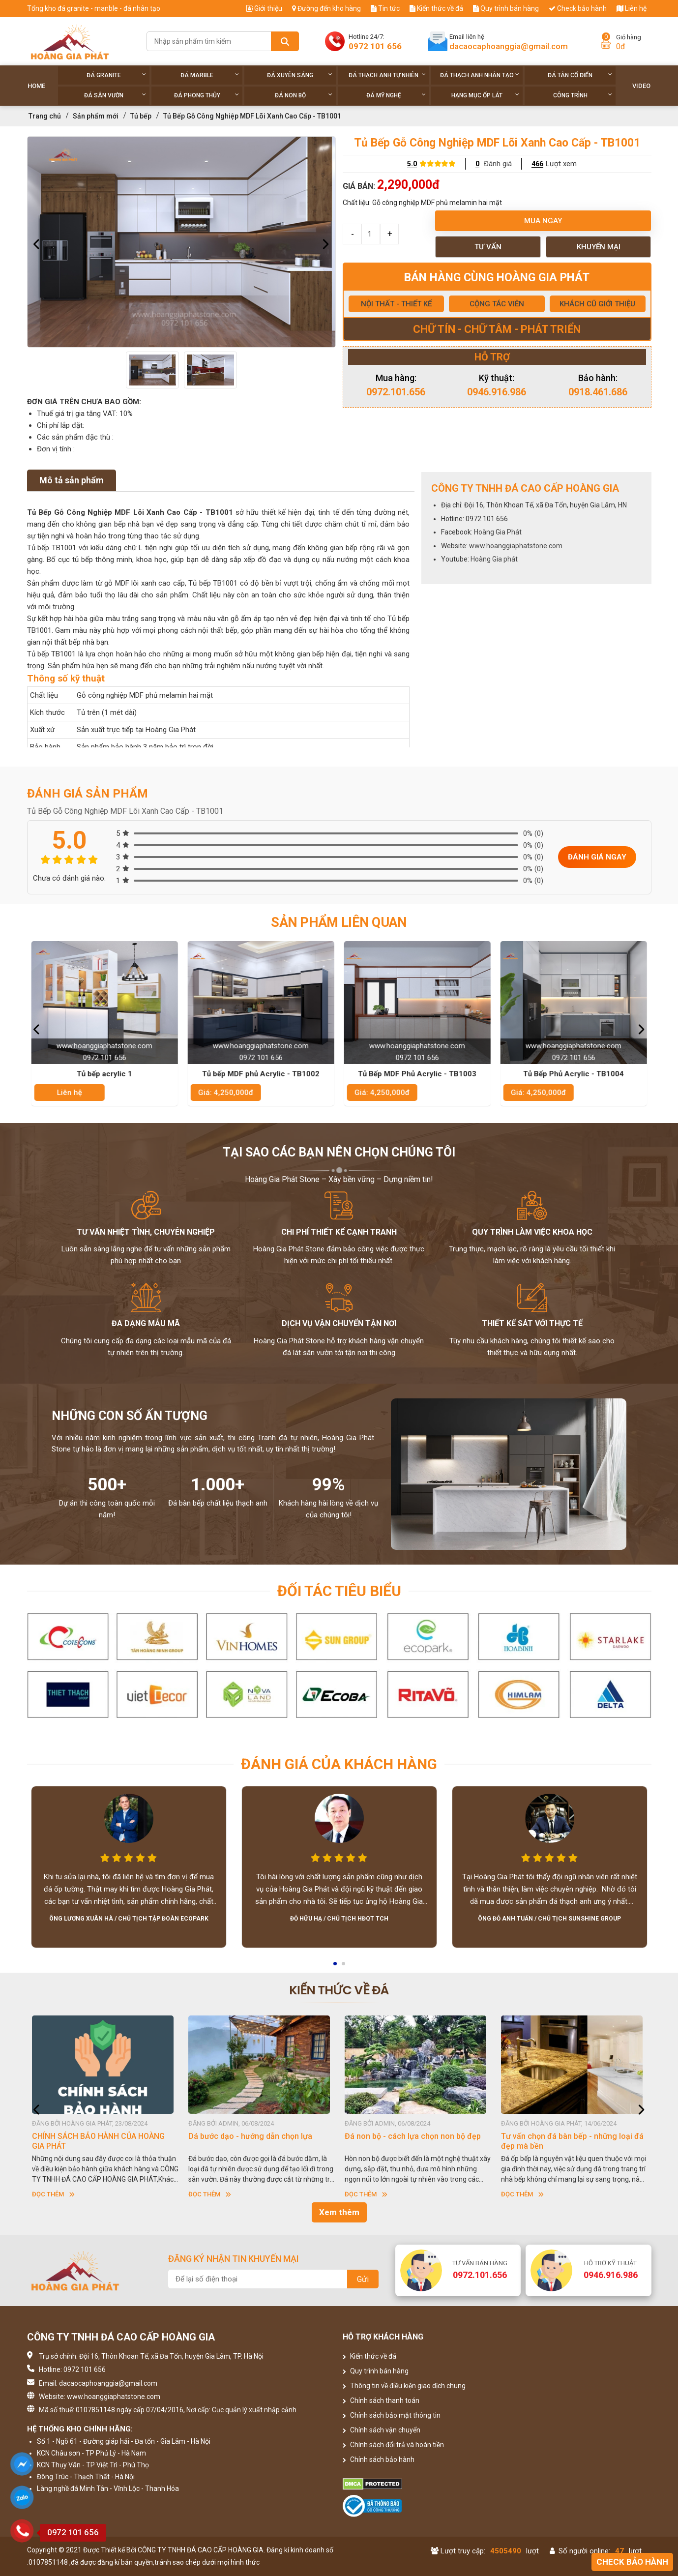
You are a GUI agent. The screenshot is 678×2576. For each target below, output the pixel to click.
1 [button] (335, 1967)
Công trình (583, 95)
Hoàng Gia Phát (498, 532)
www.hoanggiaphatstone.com (515, 546)
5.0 (412, 164)
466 (537, 164)
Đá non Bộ (303, 95)
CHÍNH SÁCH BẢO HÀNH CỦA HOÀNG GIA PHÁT (254, 2141)
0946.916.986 (496, 392)
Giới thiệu (264, 8)
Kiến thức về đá (436, 8)
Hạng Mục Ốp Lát (485, 95)
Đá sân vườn (115, 95)
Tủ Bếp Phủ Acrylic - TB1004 (574, 1073)
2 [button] (344, 1967)
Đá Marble (209, 75)
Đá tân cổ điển (580, 75)
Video (641, 85)
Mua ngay (543, 220)
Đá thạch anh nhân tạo (479, 75)
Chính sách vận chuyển (381, 2430)
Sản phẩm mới (95, 116)
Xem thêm (339, 2212)
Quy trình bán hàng (506, 8)
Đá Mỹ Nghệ (396, 95)
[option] (181, 242)
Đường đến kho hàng (326, 8)
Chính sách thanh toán (381, 2400)
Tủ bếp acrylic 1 (105, 1073)
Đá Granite (116, 75)
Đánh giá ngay (597, 857)
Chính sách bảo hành (378, 2459)
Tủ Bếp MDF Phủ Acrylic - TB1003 (417, 1073)
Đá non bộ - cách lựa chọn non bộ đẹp (569, 2136)
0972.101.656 (395, 392)
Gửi (363, 2279)
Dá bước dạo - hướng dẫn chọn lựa (407, 2136)
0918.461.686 (597, 392)
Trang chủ (45, 116)
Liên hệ (632, 8)
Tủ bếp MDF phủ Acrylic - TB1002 (261, 1073)
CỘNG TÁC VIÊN (497, 303)
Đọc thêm (53, 2194)
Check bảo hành (578, 8)
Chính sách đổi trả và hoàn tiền (393, 2445)
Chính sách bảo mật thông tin (392, 2415)
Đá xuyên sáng (299, 75)
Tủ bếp (140, 116)
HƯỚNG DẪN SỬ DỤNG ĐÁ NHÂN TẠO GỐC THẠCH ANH (99, 2141)
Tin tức (385, 8)
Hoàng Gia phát (494, 559)
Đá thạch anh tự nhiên (387, 75)
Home (36, 85)
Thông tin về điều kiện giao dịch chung (404, 2386)
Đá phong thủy (206, 95)
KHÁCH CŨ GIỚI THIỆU (597, 303)
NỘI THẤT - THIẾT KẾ (396, 303)
